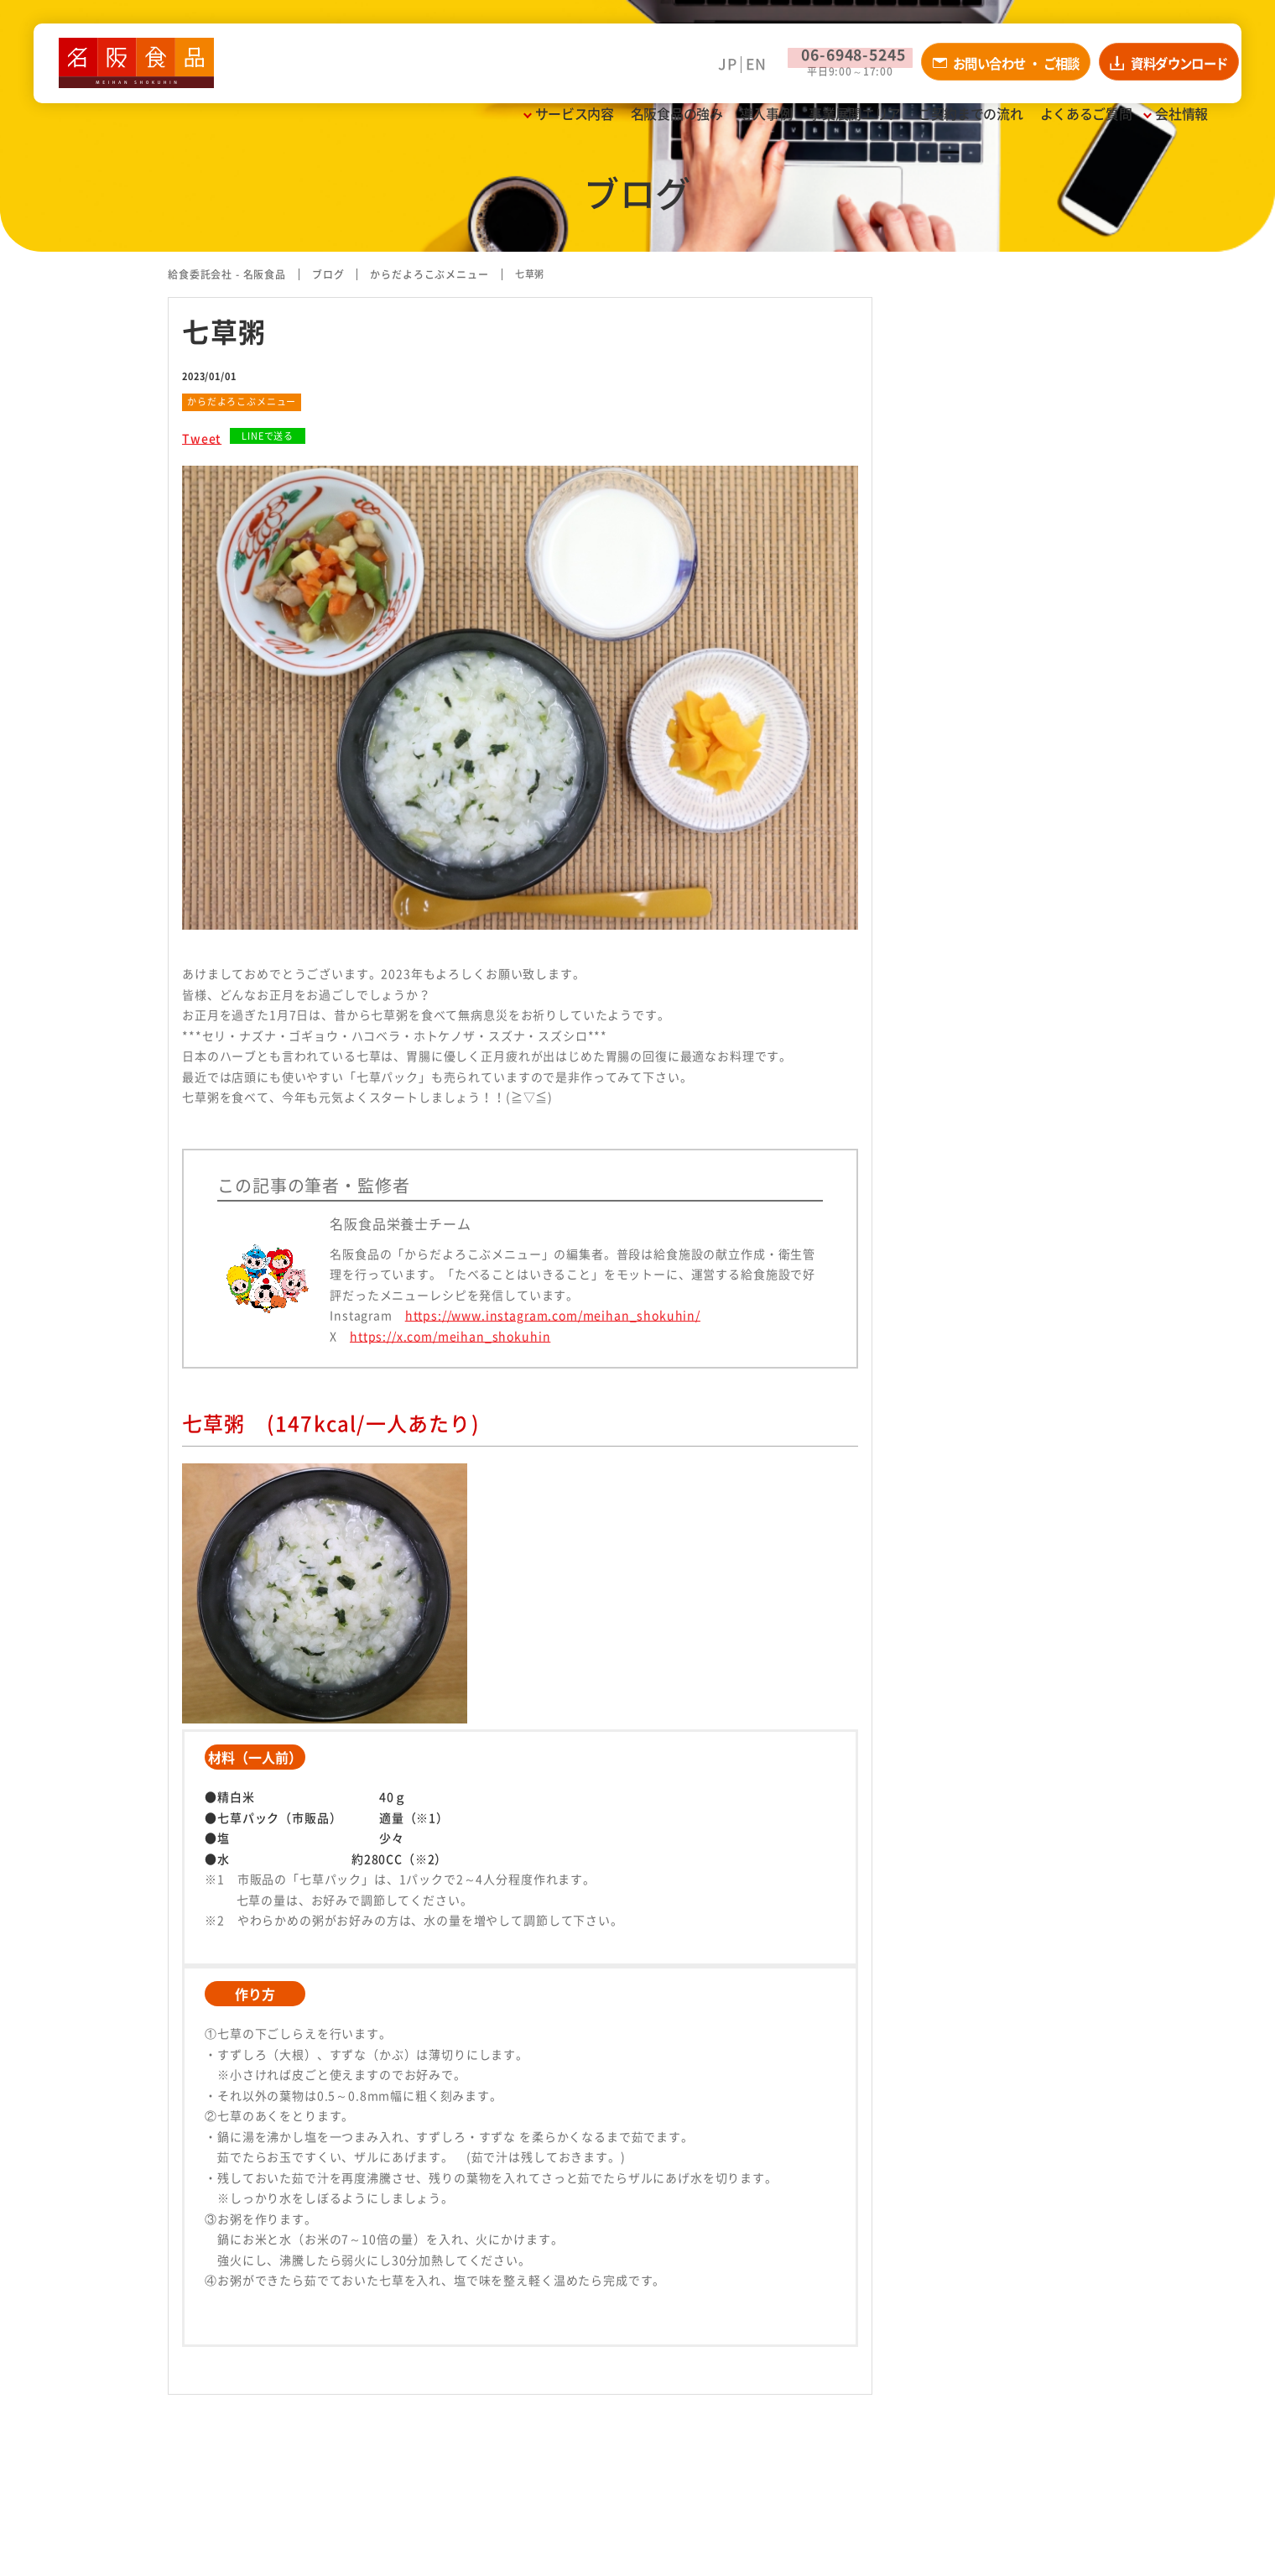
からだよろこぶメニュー (241, 401)
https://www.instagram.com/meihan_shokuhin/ (552, 1314)
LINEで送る (268, 436)
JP (664, 73)
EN (693, 73)
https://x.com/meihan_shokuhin (450, 1335)
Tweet (201, 438)
